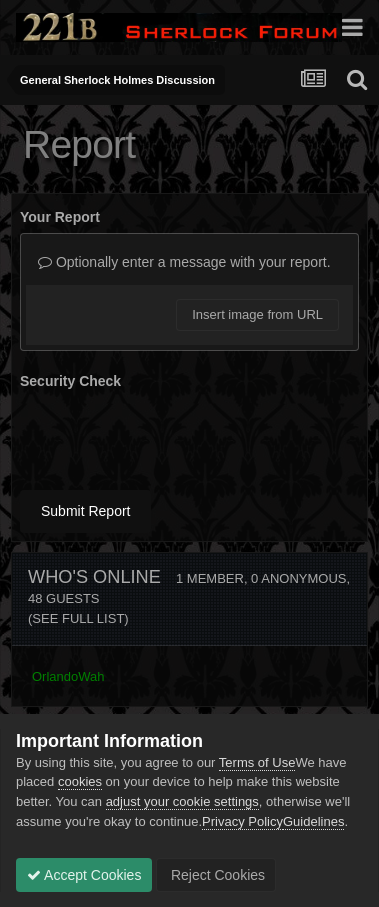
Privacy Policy (242, 821)
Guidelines (313, 821)
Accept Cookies (84, 875)
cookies (80, 781)
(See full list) (78, 618)
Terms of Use (257, 762)
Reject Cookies (216, 875)
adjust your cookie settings (182, 801)
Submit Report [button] (85, 511)
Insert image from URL (257, 314)
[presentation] (172, 436)
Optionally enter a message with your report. (184, 262)
